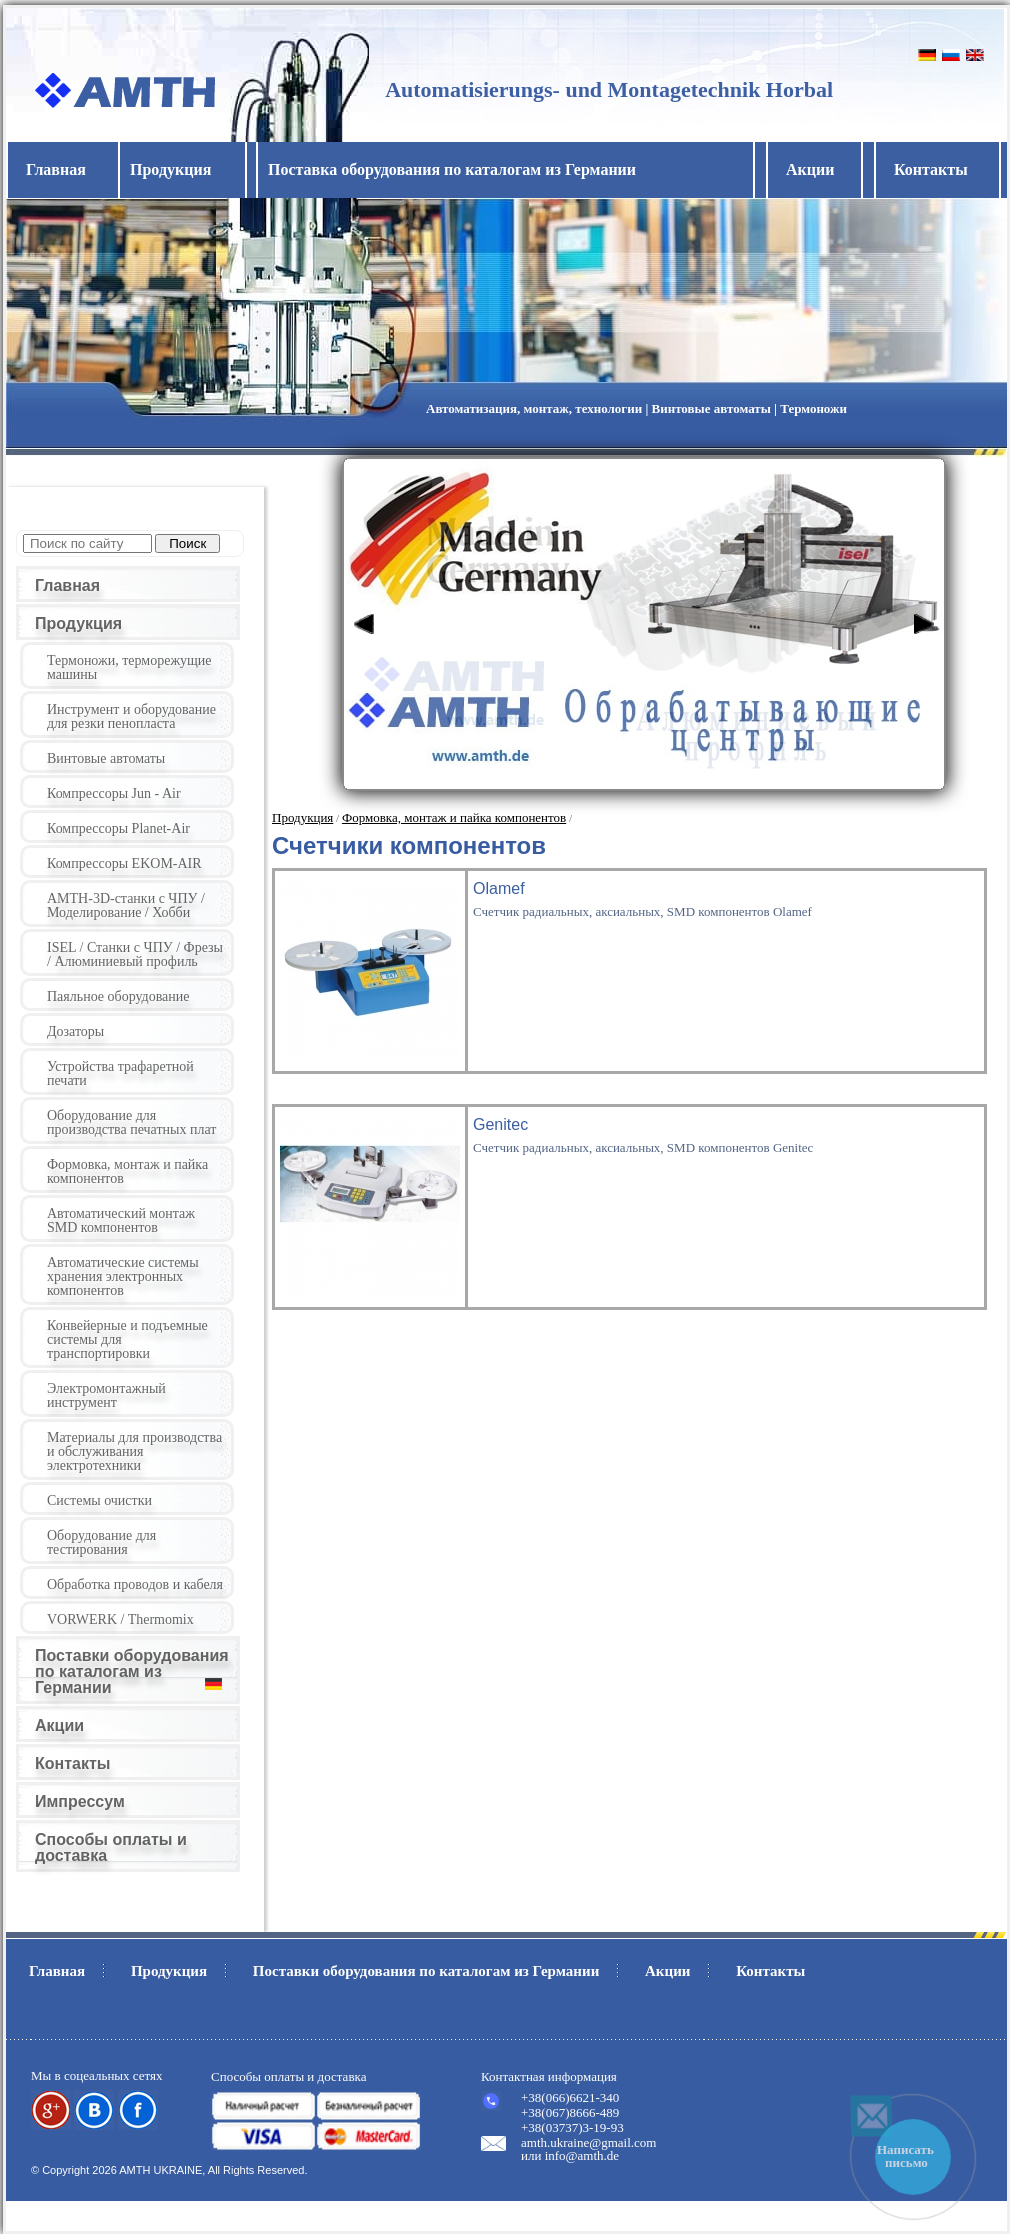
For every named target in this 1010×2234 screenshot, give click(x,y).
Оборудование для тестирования (101, 1542)
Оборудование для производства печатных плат (131, 1122)
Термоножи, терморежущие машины (129, 667)
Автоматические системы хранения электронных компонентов (123, 1276)
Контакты (931, 169)
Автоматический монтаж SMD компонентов (121, 1220)
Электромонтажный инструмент (106, 1395)
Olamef (499, 888)
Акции (810, 169)
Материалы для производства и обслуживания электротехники (134, 1451)
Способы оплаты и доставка (111, 1847)
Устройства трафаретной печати (120, 1073)
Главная (56, 169)
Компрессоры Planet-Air (118, 828)
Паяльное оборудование (118, 996)
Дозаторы (75, 1031)
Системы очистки (99, 1500)
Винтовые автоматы (106, 758)
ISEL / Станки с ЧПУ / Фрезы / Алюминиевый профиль (135, 954)
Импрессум (80, 1801)
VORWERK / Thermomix (120, 1619)
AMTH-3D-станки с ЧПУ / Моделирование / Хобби (126, 905)
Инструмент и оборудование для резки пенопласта (131, 716)
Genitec (500, 1124)
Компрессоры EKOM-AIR (124, 863)
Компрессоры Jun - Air (114, 793)
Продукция (78, 623)
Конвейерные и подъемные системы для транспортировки (127, 1339)
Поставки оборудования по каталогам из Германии (132, 1671)
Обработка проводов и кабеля (135, 1584)
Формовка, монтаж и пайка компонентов (127, 1171)
